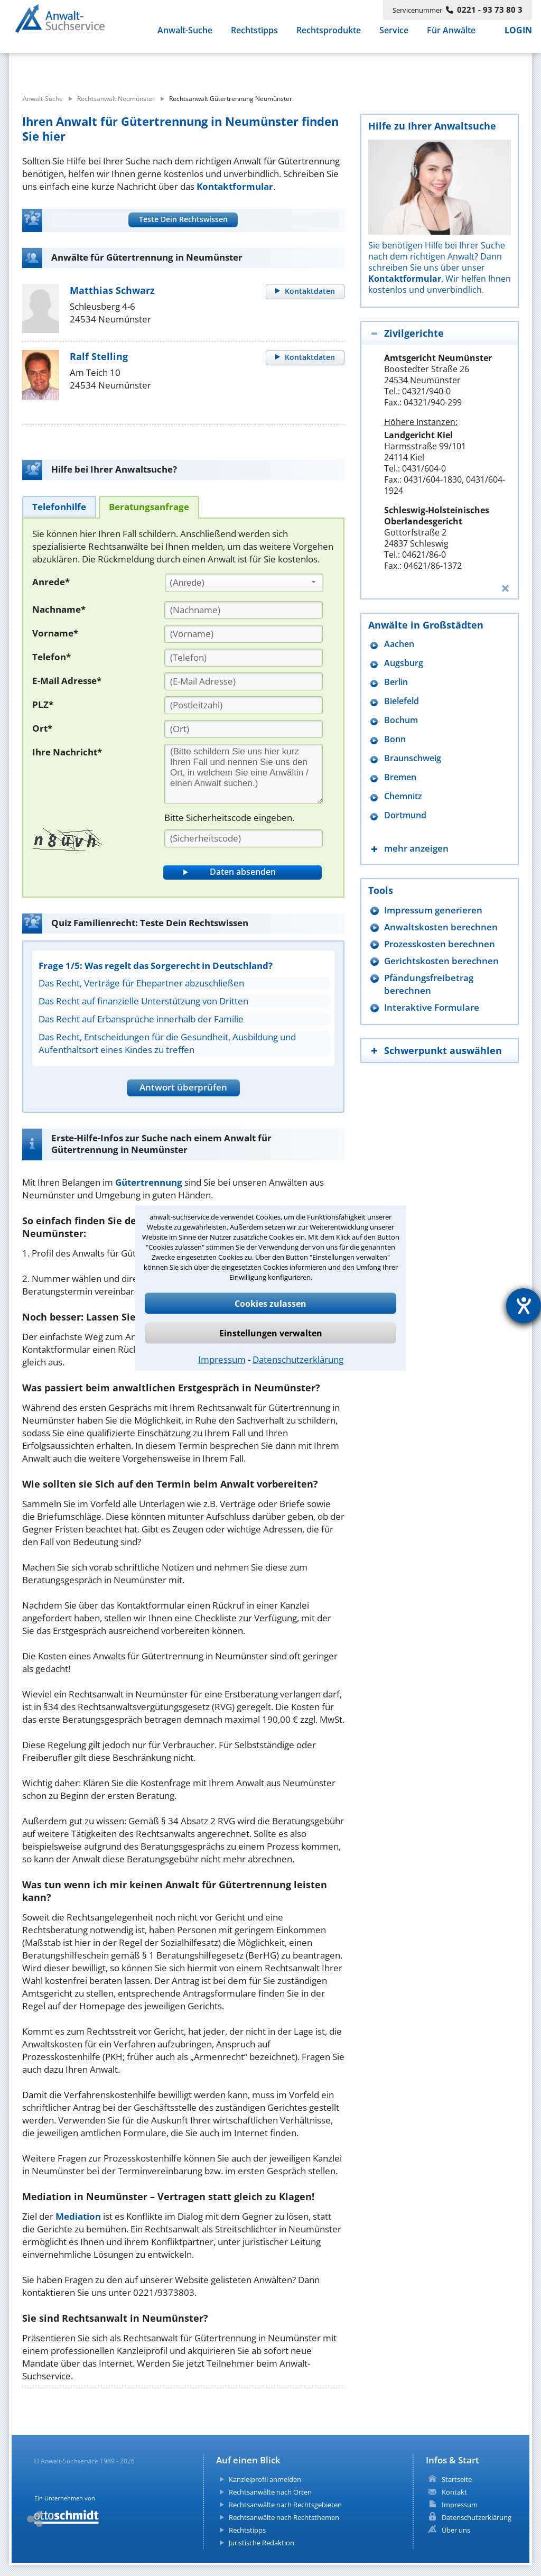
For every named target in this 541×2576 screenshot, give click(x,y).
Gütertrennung (148, 1182)
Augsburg (403, 663)
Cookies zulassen (270, 1303)
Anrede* (51, 582)
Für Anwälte (451, 37)
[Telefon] (243, 658)
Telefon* (51, 657)
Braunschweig (412, 758)
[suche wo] (299, 68)
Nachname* (59, 609)
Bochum (401, 720)
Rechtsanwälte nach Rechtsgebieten (285, 2504)
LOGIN (518, 37)
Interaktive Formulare (431, 1007)
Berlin (396, 682)
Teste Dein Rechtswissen (183, 219)
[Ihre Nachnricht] (243, 774)
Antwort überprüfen (183, 1087)
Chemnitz (403, 796)
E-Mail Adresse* (66, 681)
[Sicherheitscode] (243, 838)
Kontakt (454, 2492)
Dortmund (405, 815)
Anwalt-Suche (184, 37)
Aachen (399, 644)
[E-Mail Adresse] (243, 681)
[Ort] (243, 729)
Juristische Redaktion (261, 2542)
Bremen (400, 777)
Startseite (457, 2479)
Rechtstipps (254, 37)
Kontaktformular (235, 186)
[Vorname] (243, 634)
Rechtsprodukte (328, 37)
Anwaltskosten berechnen (441, 927)
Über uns (456, 2530)
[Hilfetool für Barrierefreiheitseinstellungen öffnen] (523, 1305)
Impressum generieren (433, 910)
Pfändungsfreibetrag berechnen (428, 984)
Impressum (222, 1359)
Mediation (78, 2216)
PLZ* (42, 704)
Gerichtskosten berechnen (441, 961)
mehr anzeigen (416, 848)
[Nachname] (243, 610)
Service (393, 37)
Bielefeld (401, 701)
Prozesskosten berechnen (439, 944)
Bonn (395, 739)
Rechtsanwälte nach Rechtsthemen (284, 2517)
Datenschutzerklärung (298, 1359)
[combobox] (244, 583)
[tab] (59, 507)
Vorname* (55, 633)
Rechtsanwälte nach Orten (270, 2492)
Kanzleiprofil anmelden (265, 2479)
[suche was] (105, 68)
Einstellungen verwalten (270, 1332)
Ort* (42, 728)
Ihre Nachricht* (67, 752)
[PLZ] (243, 705)
